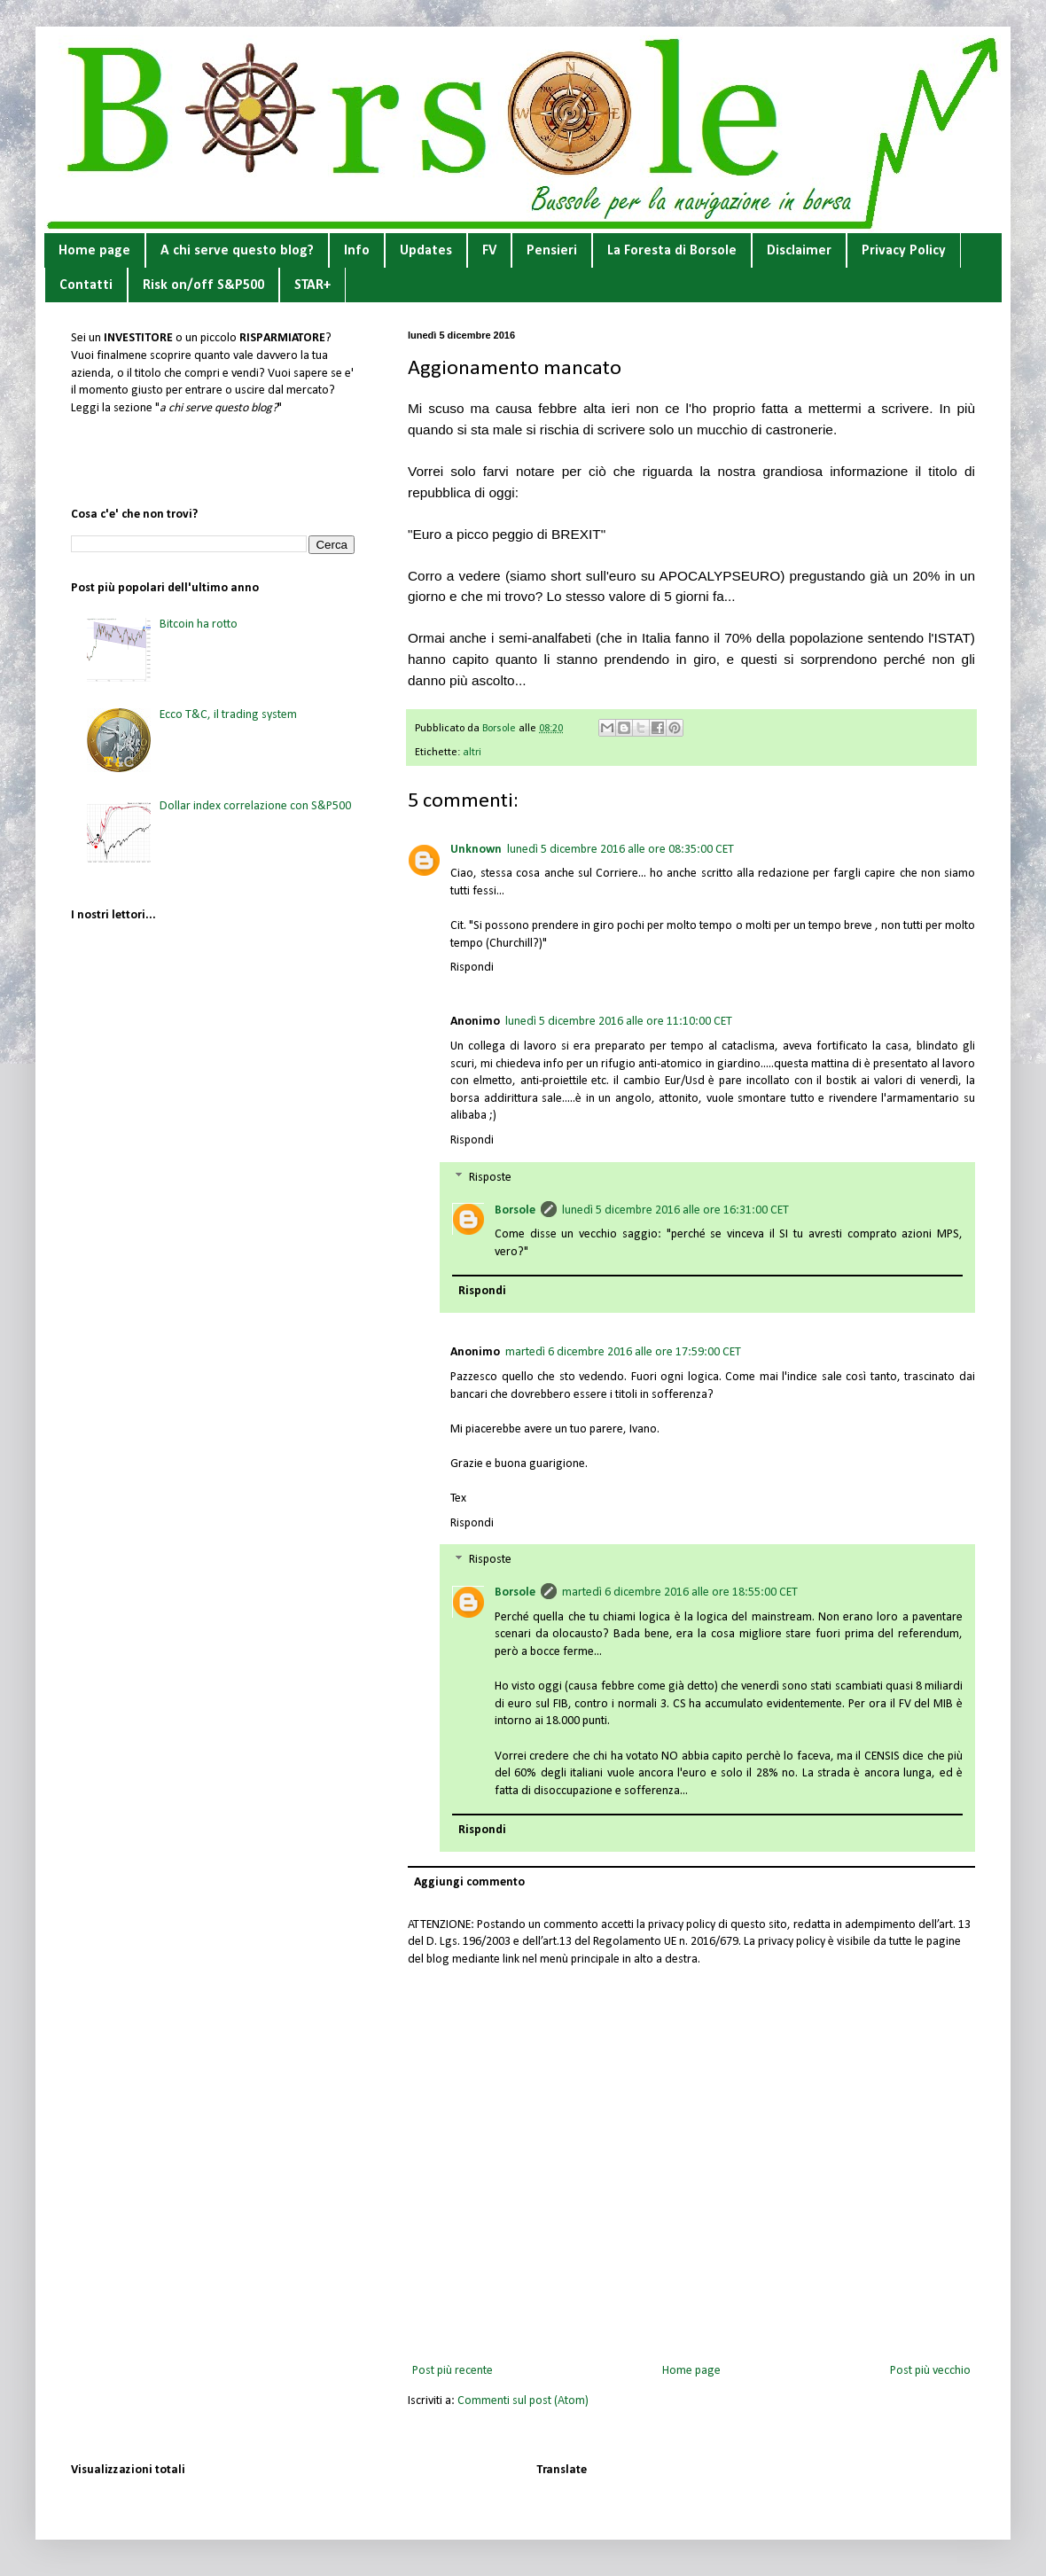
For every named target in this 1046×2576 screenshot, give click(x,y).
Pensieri (552, 251)
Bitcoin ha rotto (199, 624)
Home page (94, 251)
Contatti (86, 285)
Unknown (476, 849)
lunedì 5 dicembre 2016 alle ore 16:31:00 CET (675, 1210)
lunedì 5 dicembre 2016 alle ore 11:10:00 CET (618, 1021)
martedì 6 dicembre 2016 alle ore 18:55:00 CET (680, 1592)
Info (357, 251)
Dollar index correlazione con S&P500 (255, 806)
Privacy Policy (904, 251)
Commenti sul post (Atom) (523, 2401)
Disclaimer (799, 251)
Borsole (515, 1210)
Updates (426, 251)
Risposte (490, 1177)
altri (472, 752)
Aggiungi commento (469, 1882)
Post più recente (452, 2370)
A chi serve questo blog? (237, 251)
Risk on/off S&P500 (203, 285)
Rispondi (472, 967)
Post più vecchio (930, 2370)
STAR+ (312, 285)
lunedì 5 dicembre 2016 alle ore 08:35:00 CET (620, 849)
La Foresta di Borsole (672, 251)
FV (489, 251)
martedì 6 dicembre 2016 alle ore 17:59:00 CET (623, 1352)
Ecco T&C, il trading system (228, 715)
